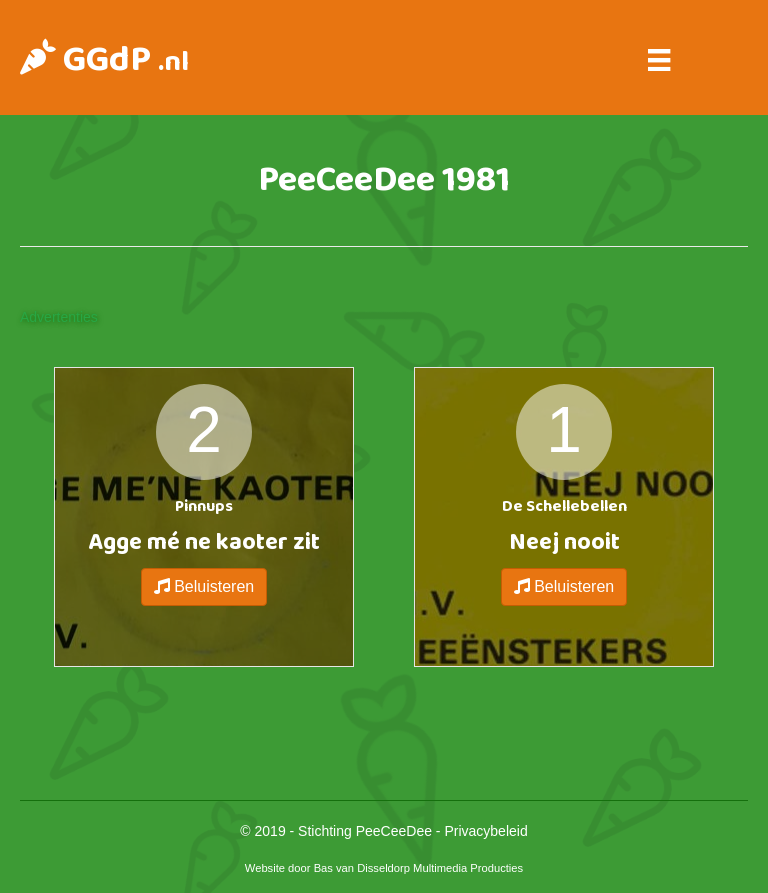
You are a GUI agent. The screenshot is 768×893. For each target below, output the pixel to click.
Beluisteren (204, 586)
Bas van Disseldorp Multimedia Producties (419, 868)
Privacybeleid (485, 831)
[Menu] (659, 60)
